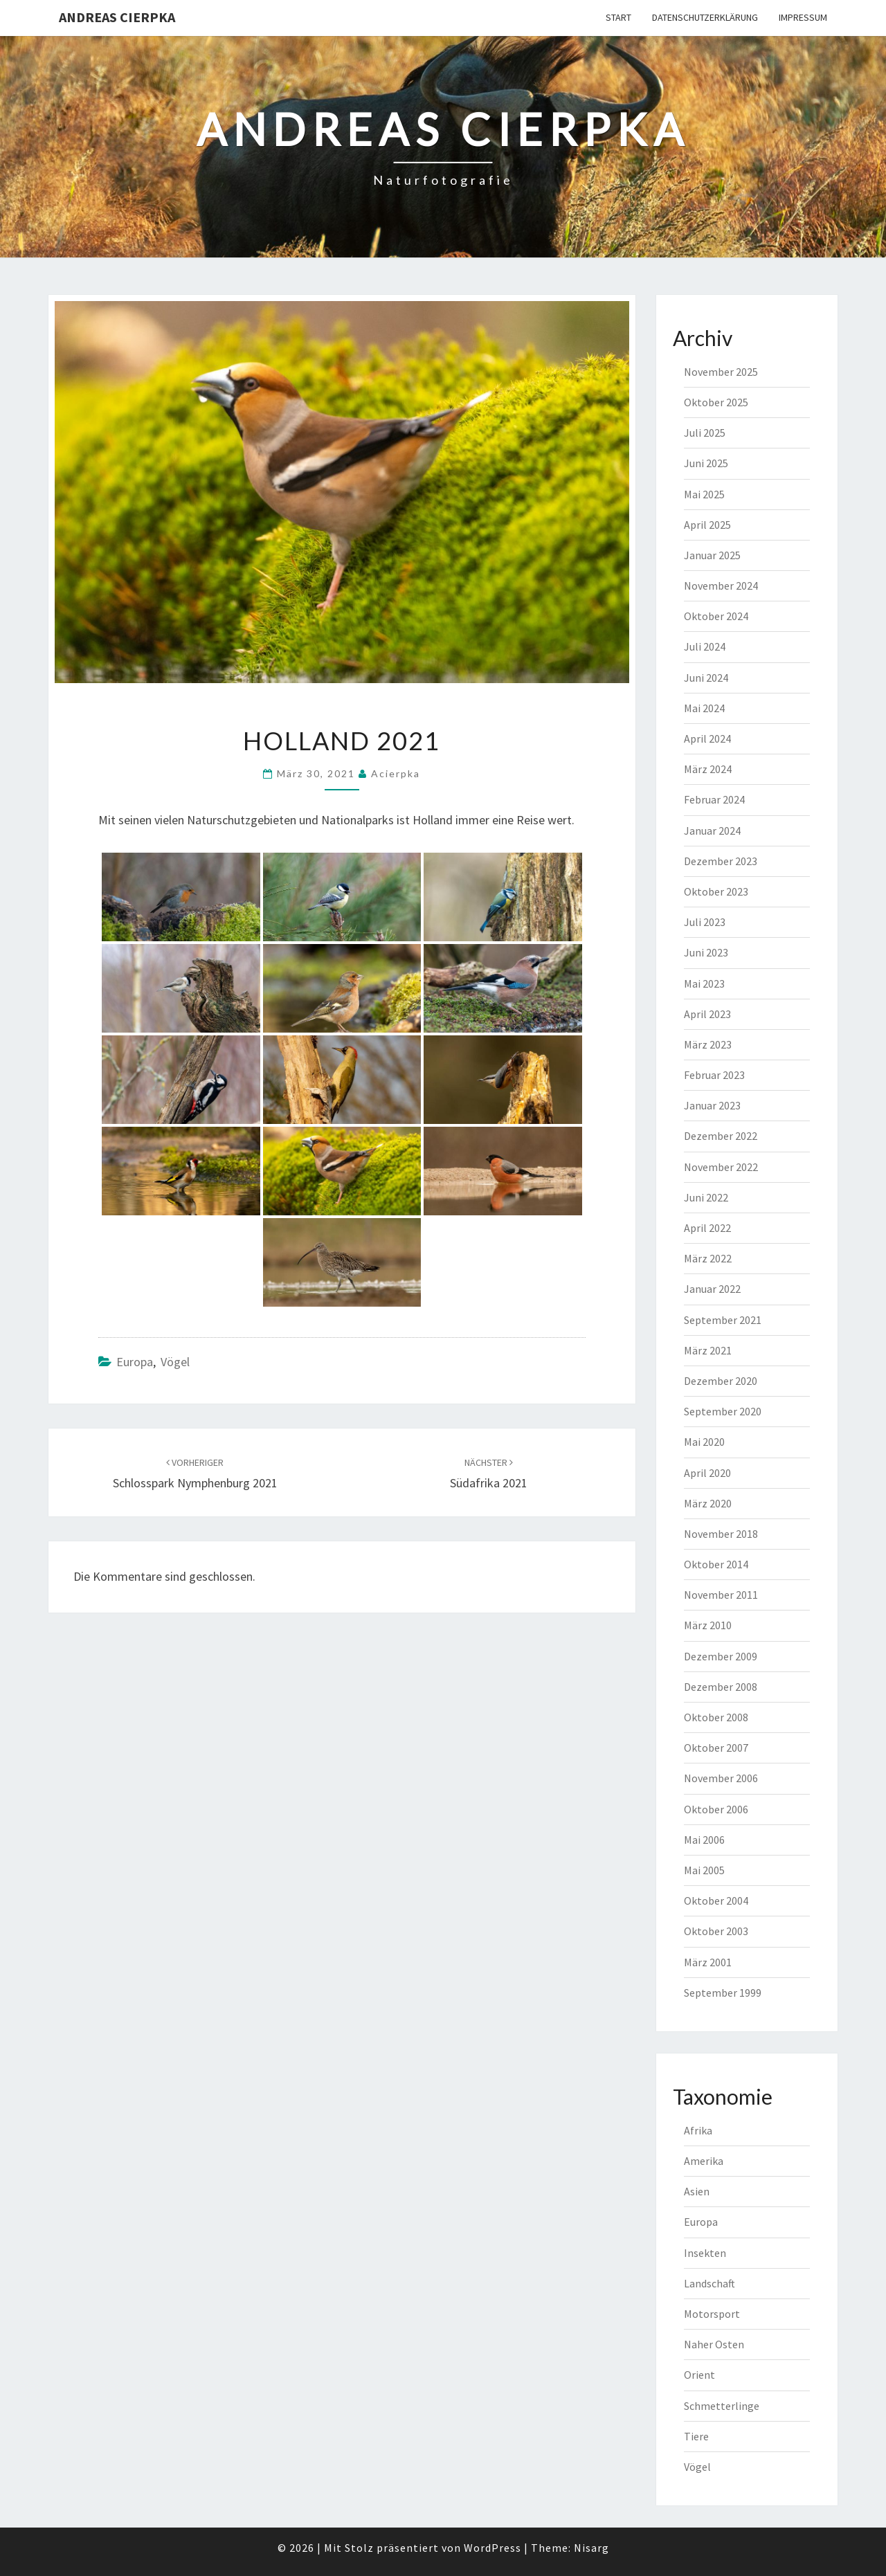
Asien (696, 2191)
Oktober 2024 (716, 616)
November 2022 (721, 1167)
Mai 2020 (704, 1442)
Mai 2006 (704, 1840)
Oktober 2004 (716, 1900)
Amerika (703, 2161)
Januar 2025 (712, 555)
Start (618, 17)
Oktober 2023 (716, 891)
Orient (699, 2375)
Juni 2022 (706, 1197)
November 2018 (721, 1534)
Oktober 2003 (716, 1931)
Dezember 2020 (720, 1381)
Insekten (705, 2253)
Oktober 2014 (716, 1564)
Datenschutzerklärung (705, 17)
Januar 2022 (712, 1289)
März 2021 (708, 1350)
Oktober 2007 (716, 1747)
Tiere (696, 2436)
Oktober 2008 (716, 1717)
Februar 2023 (714, 1075)
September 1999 (722, 1992)
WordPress (492, 2548)
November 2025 (721, 372)
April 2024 (707, 738)
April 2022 (707, 1228)
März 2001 (708, 1962)
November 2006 (721, 1778)
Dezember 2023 (720, 861)
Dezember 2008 (720, 1687)
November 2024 (721, 585)
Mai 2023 (704, 983)
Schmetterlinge (721, 2406)
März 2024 (708, 769)
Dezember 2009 (720, 1656)
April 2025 (707, 525)
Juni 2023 (706, 952)
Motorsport (712, 2314)
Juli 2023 (704, 922)
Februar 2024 (714, 799)
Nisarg (591, 2548)
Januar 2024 (712, 830)
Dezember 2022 (720, 1136)
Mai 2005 (704, 1870)
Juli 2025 (704, 432)
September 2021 (722, 1320)
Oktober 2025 (716, 402)
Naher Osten (714, 2344)
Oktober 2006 (716, 1809)
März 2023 (708, 1044)
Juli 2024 (704, 646)
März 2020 (708, 1503)
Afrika (698, 2130)
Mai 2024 (704, 708)
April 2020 (707, 1473)
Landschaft (709, 2283)
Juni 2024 (706, 677)
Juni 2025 (706, 463)
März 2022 (708, 1258)
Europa (134, 1362)
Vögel (175, 1362)
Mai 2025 (704, 494)
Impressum (803, 17)
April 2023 (707, 1014)
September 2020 (722, 1411)
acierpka (395, 773)
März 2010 (708, 1625)
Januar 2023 (712, 1105)
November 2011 (721, 1595)
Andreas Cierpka (117, 17)
